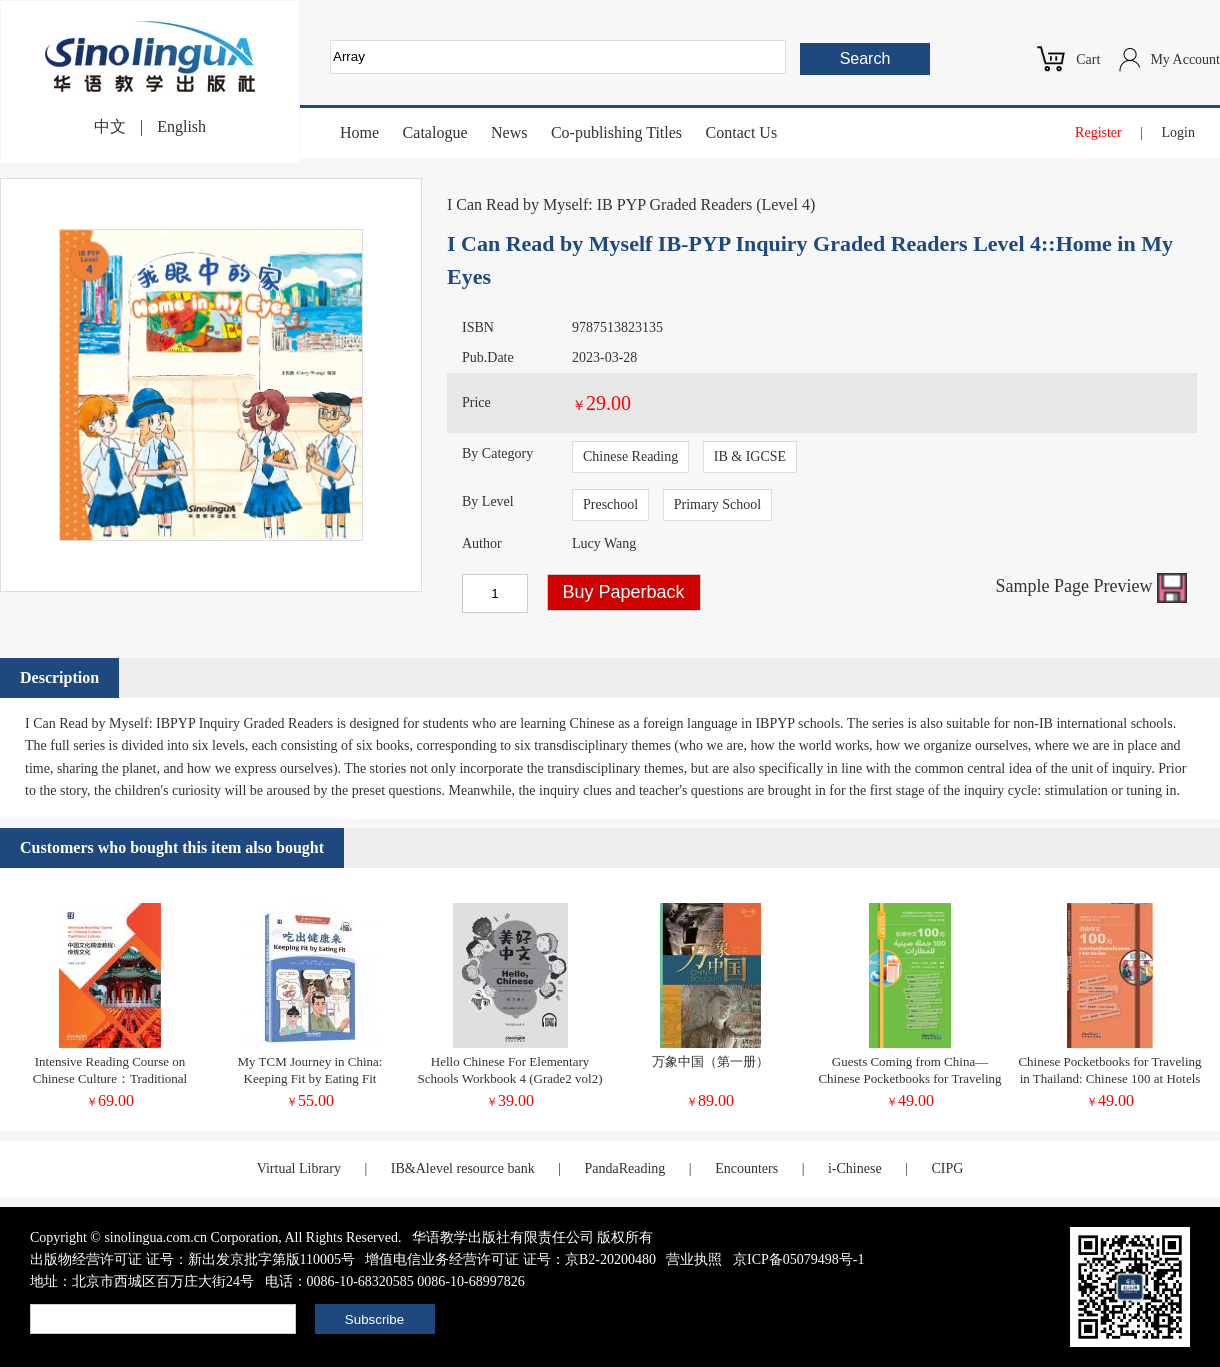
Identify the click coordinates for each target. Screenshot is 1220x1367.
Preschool (610, 504)
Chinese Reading (630, 456)
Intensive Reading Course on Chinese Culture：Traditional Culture (110, 1078)
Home (359, 132)
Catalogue (435, 132)
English (181, 126)
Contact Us (742, 132)
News (509, 132)
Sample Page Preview (1091, 586)
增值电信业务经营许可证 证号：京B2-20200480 (510, 1259)
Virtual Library (299, 1168)
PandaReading (624, 1168)
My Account (1185, 59)
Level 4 (785, 204)
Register (1098, 132)
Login (1178, 132)
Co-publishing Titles (616, 132)
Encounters (746, 1168)
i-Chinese (855, 1168)
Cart (1088, 59)
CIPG (947, 1168)
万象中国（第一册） (710, 1061)
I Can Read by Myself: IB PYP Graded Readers (599, 204)
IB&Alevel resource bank (463, 1168)
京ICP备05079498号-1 (798, 1259)
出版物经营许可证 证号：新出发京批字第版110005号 (192, 1259)
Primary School (718, 504)
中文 (110, 126)
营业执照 (694, 1259)
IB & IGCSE (750, 456)
